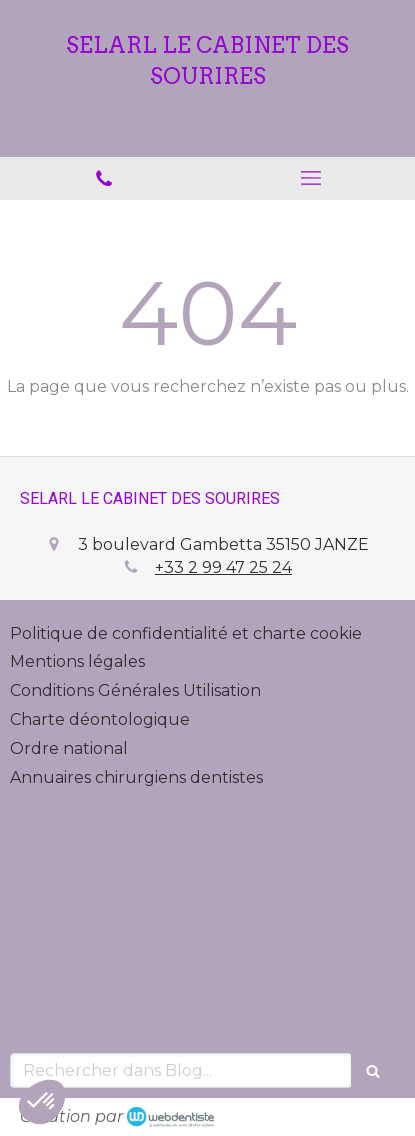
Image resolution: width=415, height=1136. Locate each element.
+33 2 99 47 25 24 (223, 567)
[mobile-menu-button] (312, 178)
